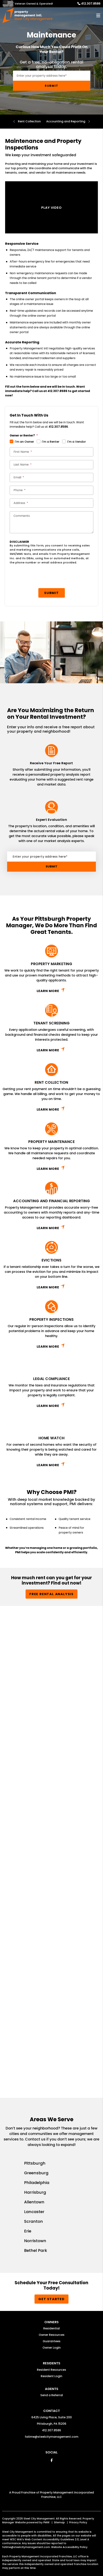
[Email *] (51, 477)
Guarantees (51, 2341)
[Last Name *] (51, 464)
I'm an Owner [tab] (24, 442)
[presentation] (51, 577)
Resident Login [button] (51, 2376)
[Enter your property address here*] (51, 76)
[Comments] (51, 522)
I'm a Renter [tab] (50, 442)
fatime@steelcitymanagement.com (51, 2437)
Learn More (48, 991)
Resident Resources (51, 2370)
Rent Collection (29, 121)
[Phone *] (51, 490)
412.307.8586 (90, 3)
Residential (51, 2328)
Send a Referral (51, 2395)
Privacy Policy (78, 2519)
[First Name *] (51, 451)
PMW (46, 2519)
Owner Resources (51, 2335)
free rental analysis (51, 1594)
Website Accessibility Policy (69, 2543)
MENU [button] (98, 15)
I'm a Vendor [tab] (76, 442)
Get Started (51, 2299)
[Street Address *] (51, 503)
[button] (51, 2460)
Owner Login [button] (52, 2348)
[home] (27, 15)
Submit (51, 86)
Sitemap (59, 2519)
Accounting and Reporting (65, 121)
